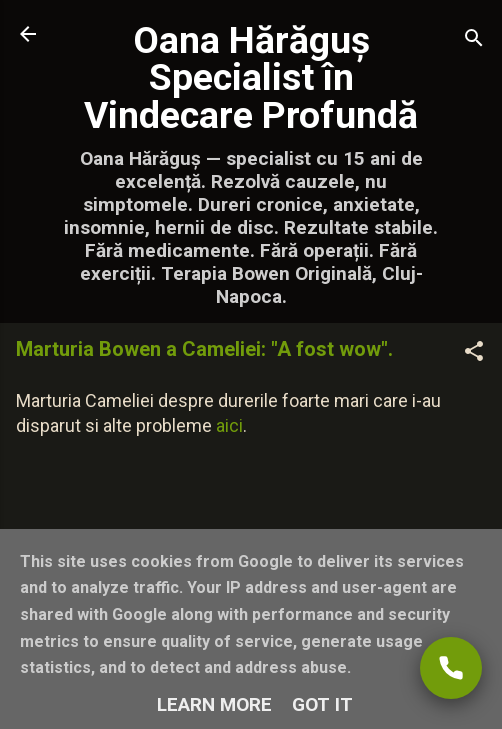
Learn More (214, 704)
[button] (474, 354)
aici (229, 425)
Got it (322, 704)
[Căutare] (474, 40)
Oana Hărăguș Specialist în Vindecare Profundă (251, 77)
